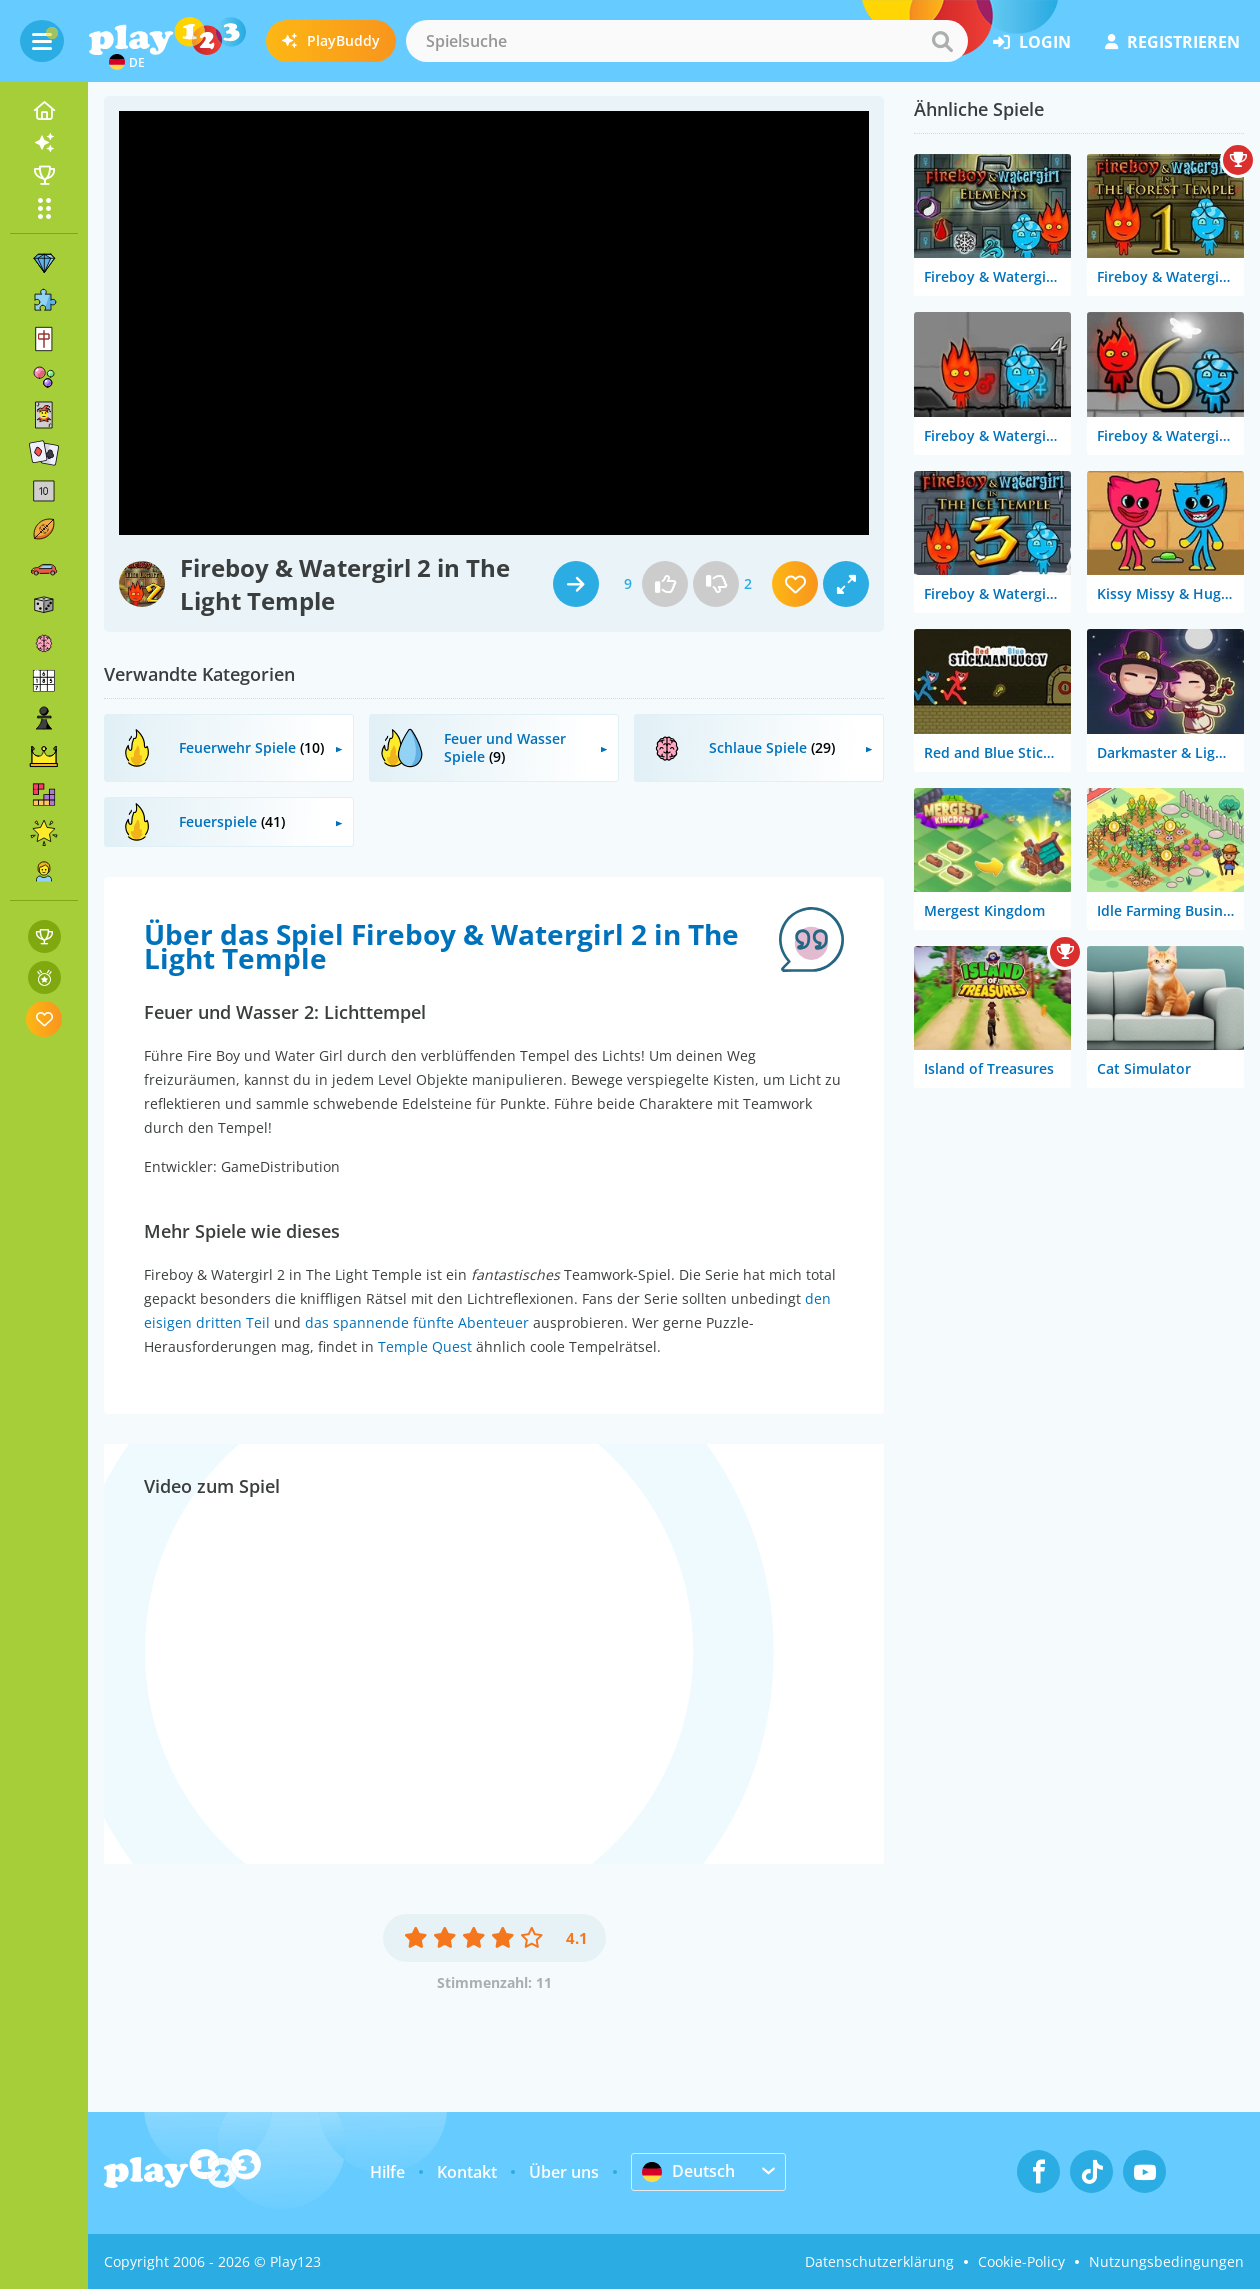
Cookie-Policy (1021, 2261)
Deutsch (688, 2171)
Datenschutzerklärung (879, 2261)
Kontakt (467, 2172)
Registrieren (1172, 42)
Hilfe (387, 2172)
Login (1032, 42)
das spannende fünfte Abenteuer (417, 1322)
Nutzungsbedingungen (1166, 2261)
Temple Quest (425, 1346)
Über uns (564, 2172)
